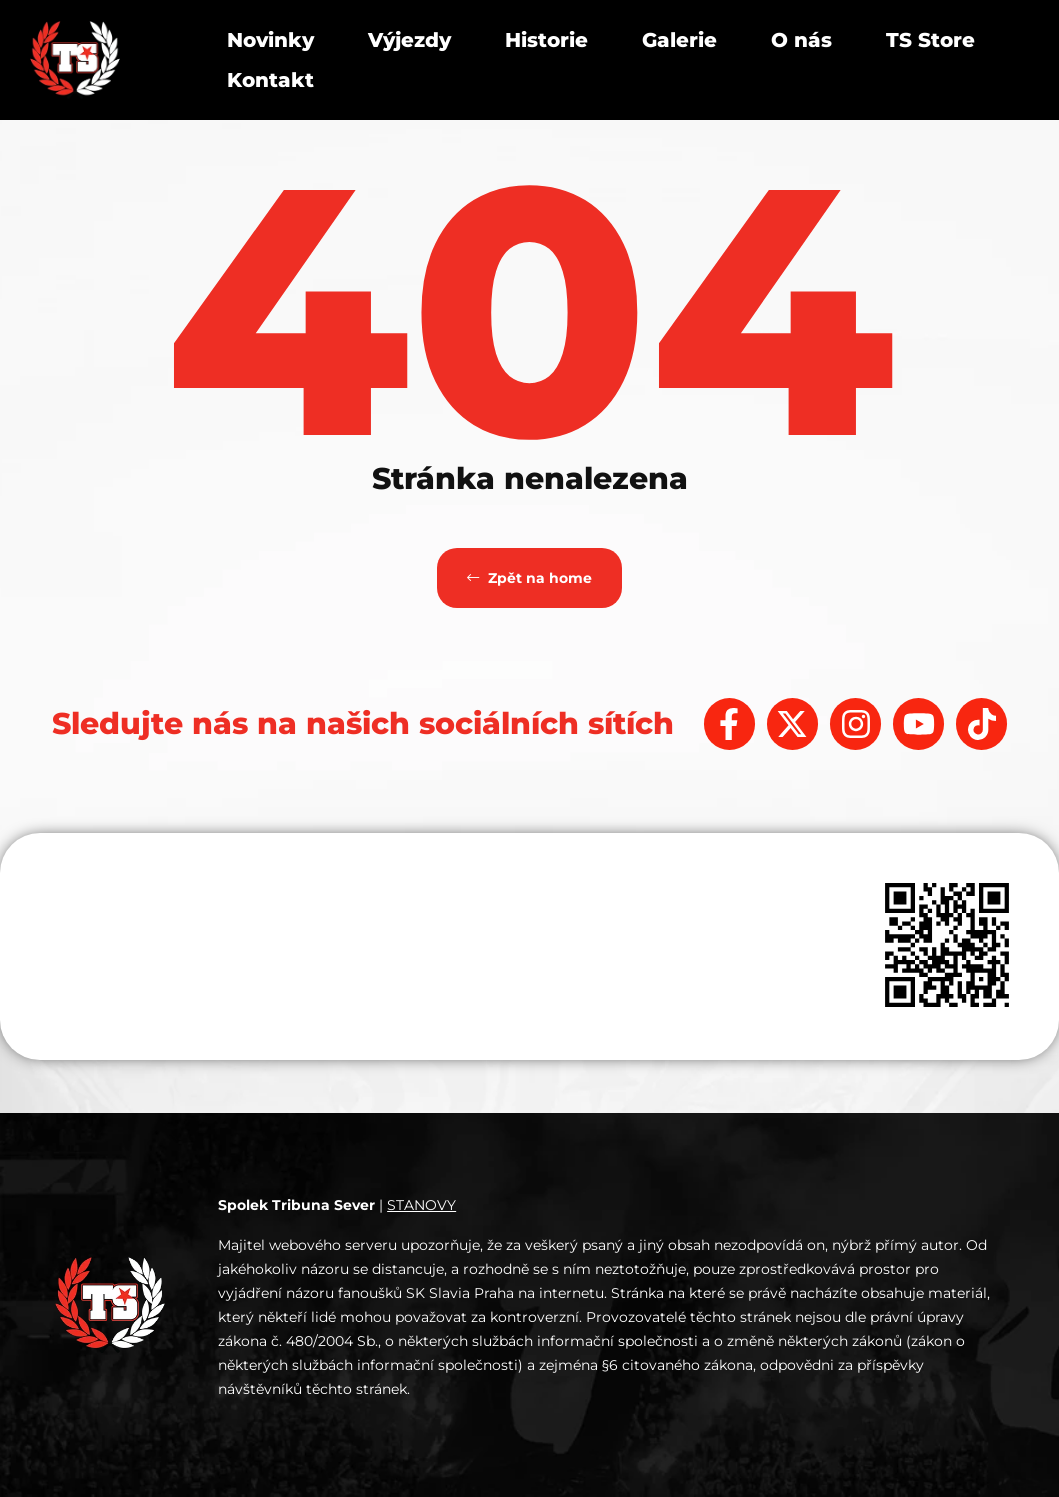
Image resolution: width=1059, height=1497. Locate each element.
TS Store (930, 40)
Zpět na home (529, 578)
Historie (546, 40)
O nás (801, 40)
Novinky (270, 40)
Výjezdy (409, 40)
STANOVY (421, 1205)
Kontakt (270, 80)
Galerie (679, 40)
